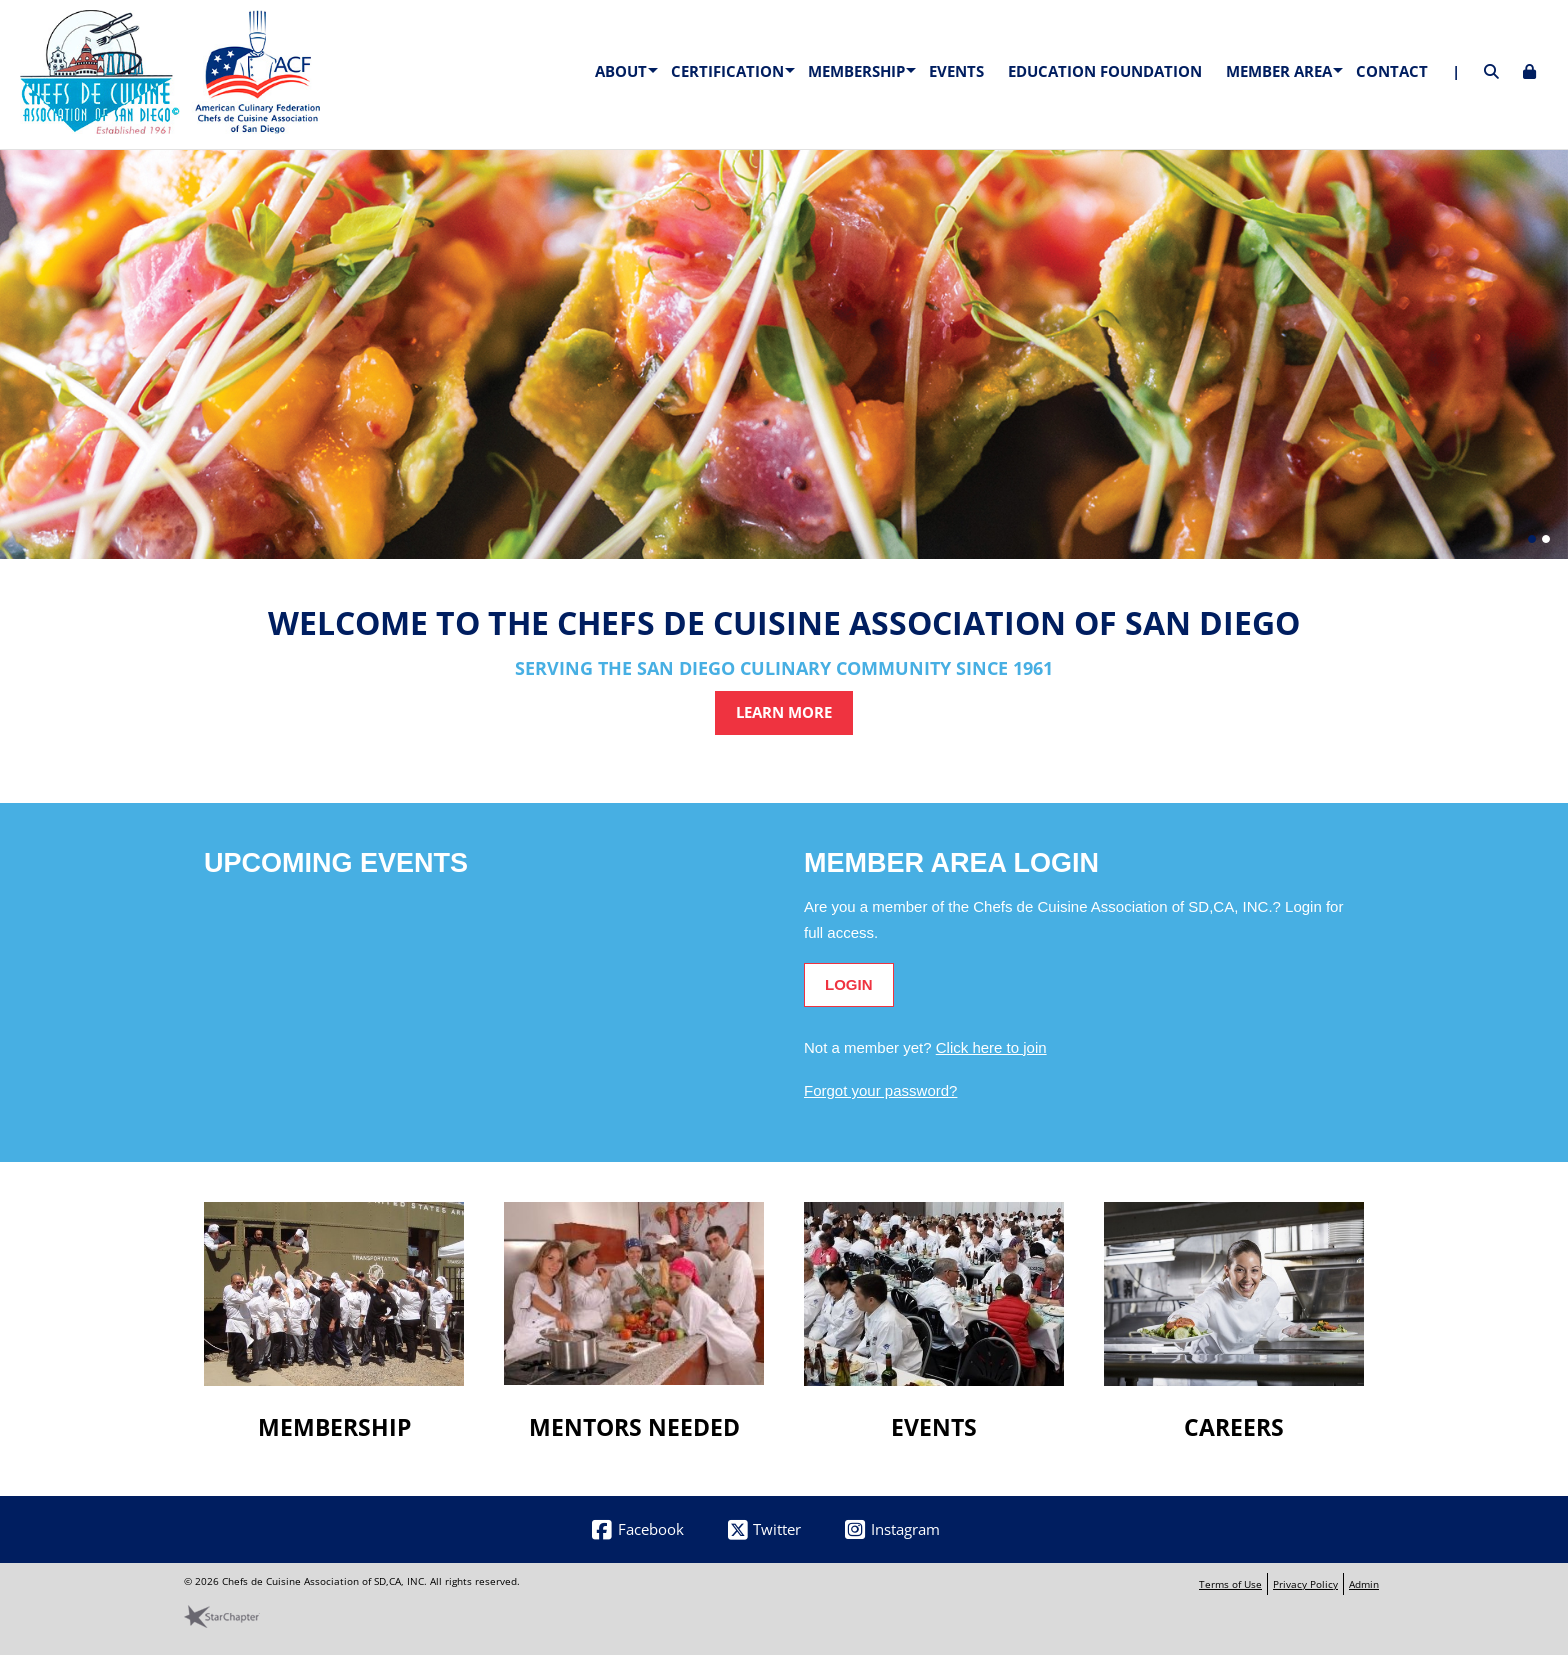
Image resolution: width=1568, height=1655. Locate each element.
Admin (1364, 1584)
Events (956, 71)
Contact (1392, 71)
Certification (727, 71)
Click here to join (991, 1047)
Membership (856, 71)
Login (849, 984)
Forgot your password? (880, 1090)
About (621, 71)
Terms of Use (1230, 1584)
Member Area (1279, 71)
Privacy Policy (1305, 1584)
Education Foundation (1105, 71)
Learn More (784, 712)
